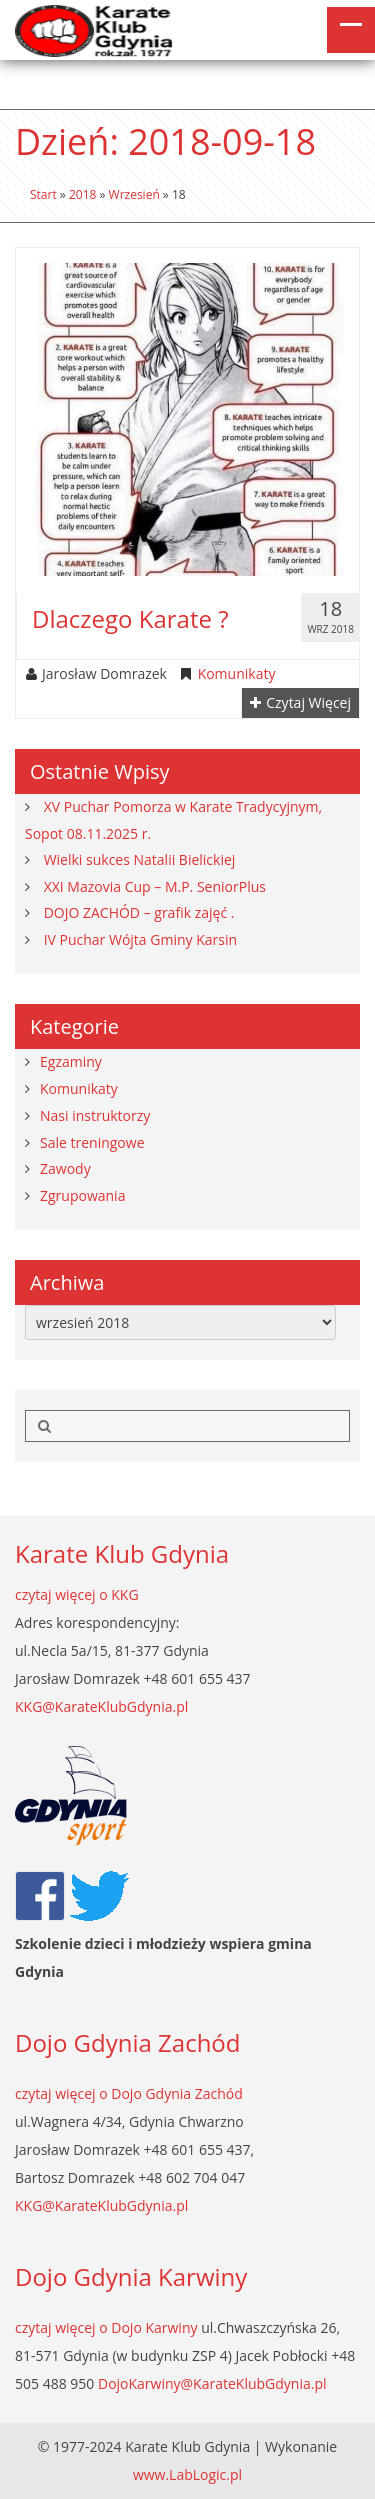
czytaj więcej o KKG (77, 1594)
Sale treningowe (92, 1142)
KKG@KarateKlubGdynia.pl (101, 1706)
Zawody (65, 1168)
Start (43, 194)
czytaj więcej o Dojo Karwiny (106, 2327)
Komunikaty (237, 674)
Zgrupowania (82, 1195)
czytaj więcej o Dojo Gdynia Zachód (129, 2093)
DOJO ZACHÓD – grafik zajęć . (139, 912)
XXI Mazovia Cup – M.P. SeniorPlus (155, 886)
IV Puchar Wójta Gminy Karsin (140, 939)
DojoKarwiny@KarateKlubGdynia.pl (212, 2383)
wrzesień (134, 194)
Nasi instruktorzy (95, 1115)
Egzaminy (71, 1061)
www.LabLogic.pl (187, 2474)
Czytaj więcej (300, 703)
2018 (82, 194)
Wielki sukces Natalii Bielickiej (140, 859)
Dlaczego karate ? (130, 618)
